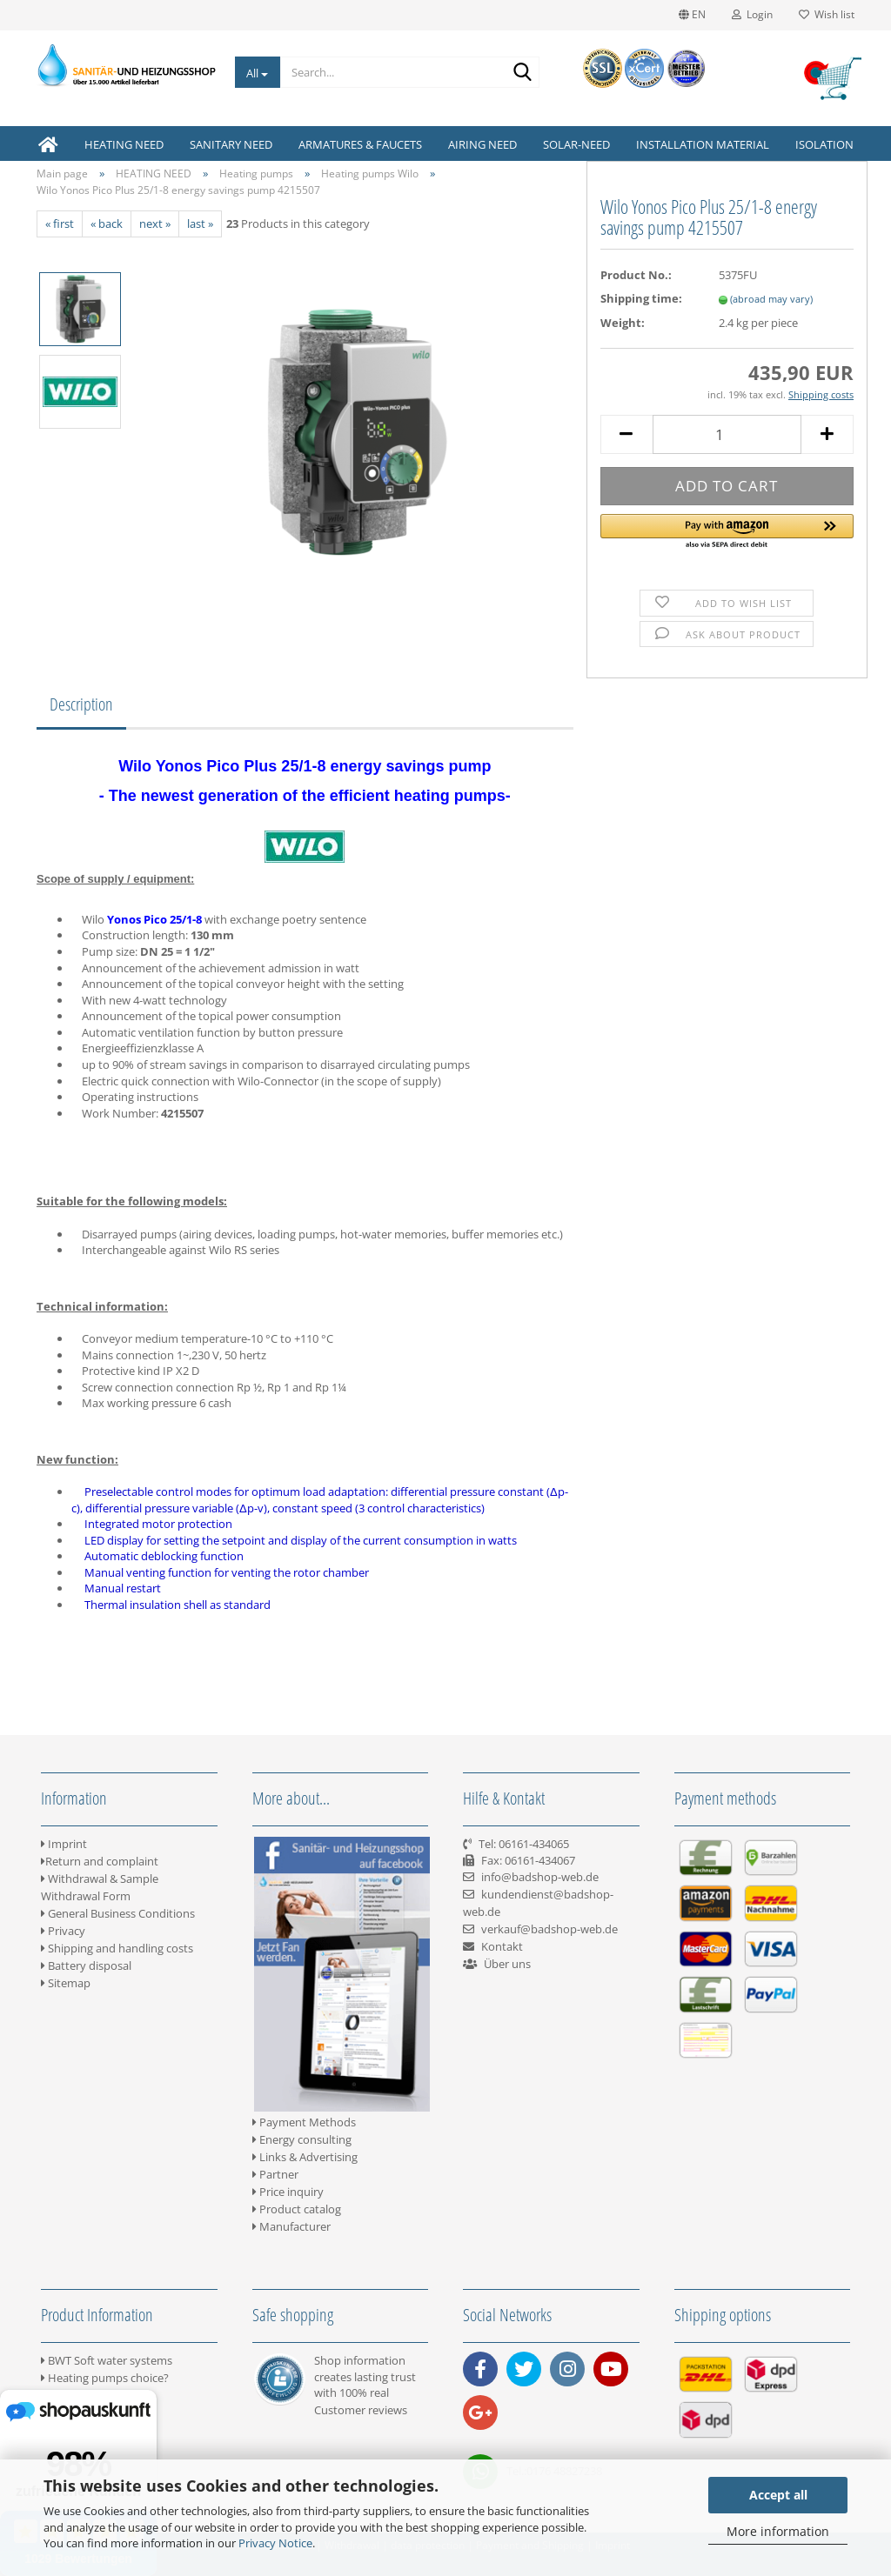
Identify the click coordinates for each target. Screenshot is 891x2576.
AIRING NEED (482, 144)
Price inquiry (288, 2191)
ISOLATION (824, 144)
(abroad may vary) (771, 298)
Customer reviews (360, 2410)
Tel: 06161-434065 (524, 1844)
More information (778, 2531)
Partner (275, 2174)
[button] (727, 532)
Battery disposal (86, 1965)
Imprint (64, 1844)
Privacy (63, 1931)
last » (200, 223)
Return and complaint (99, 1861)
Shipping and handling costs (117, 1948)
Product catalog (296, 2209)
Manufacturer (291, 2226)
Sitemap (65, 1983)
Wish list (826, 14)
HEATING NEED (124, 144)
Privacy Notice (275, 2543)
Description (81, 704)
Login (752, 14)
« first (59, 223)
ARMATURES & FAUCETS (360, 144)
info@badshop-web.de (540, 1877)
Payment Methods (304, 2122)
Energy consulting (302, 2139)
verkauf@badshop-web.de (549, 1929)
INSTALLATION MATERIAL (702, 144)
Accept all (778, 2494)
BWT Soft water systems (106, 2360)
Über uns (507, 1964)
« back (106, 223)
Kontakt (502, 1946)
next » (155, 223)
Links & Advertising (305, 2157)
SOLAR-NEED (576, 144)
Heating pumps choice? (105, 2378)
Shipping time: (641, 298)
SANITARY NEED (231, 144)
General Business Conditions (118, 1913)
